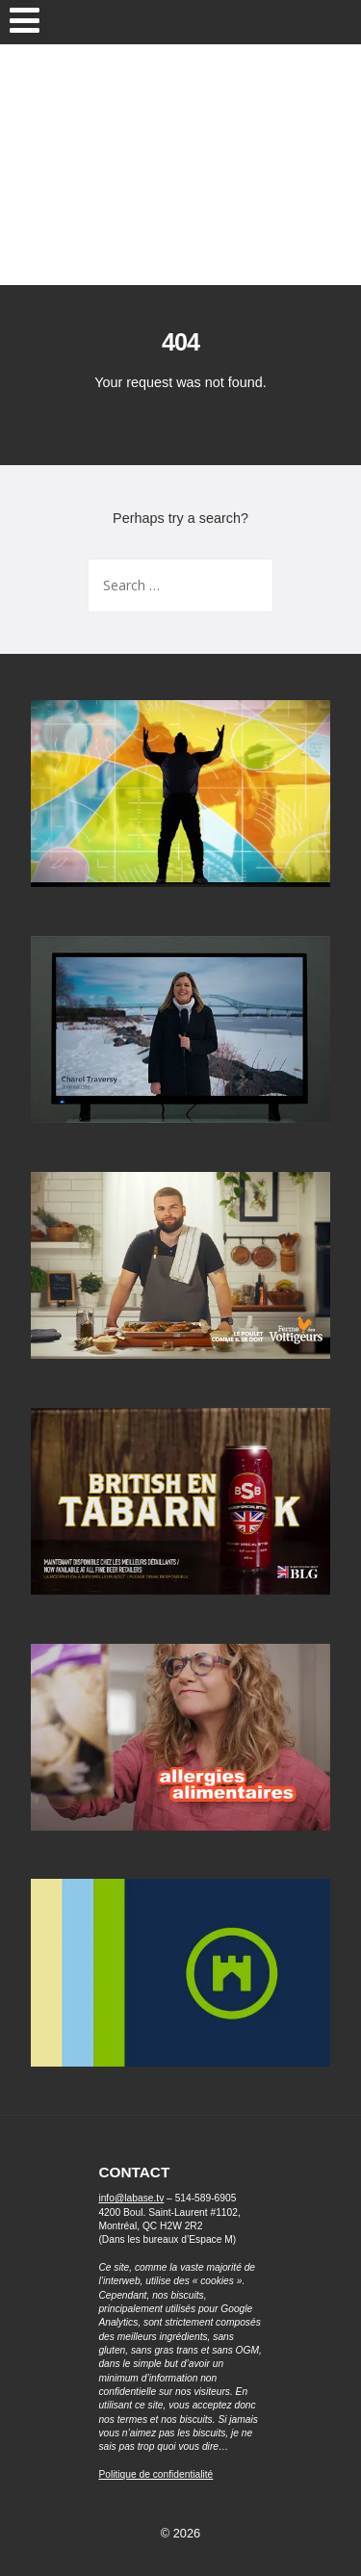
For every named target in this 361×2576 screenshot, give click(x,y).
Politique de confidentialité (155, 2474)
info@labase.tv (131, 2198)
